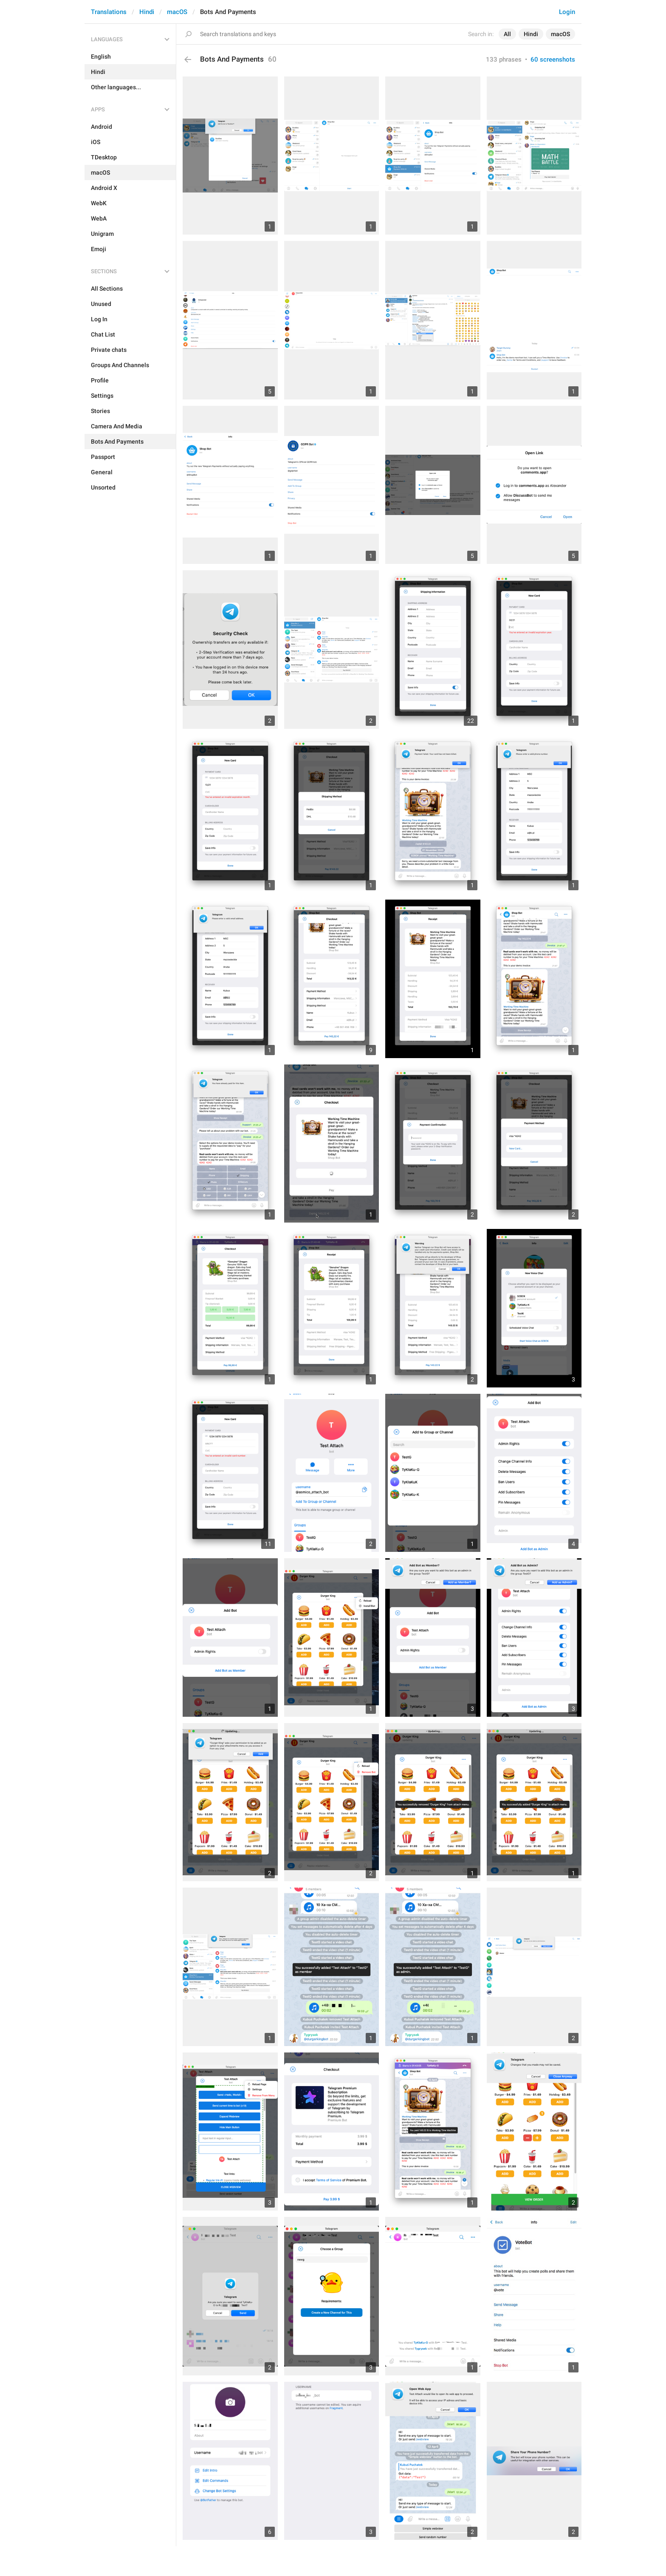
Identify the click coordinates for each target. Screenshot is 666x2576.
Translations (109, 12)
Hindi (146, 12)
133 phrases (504, 59)
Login (567, 12)
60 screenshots (553, 59)
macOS (177, 12)
